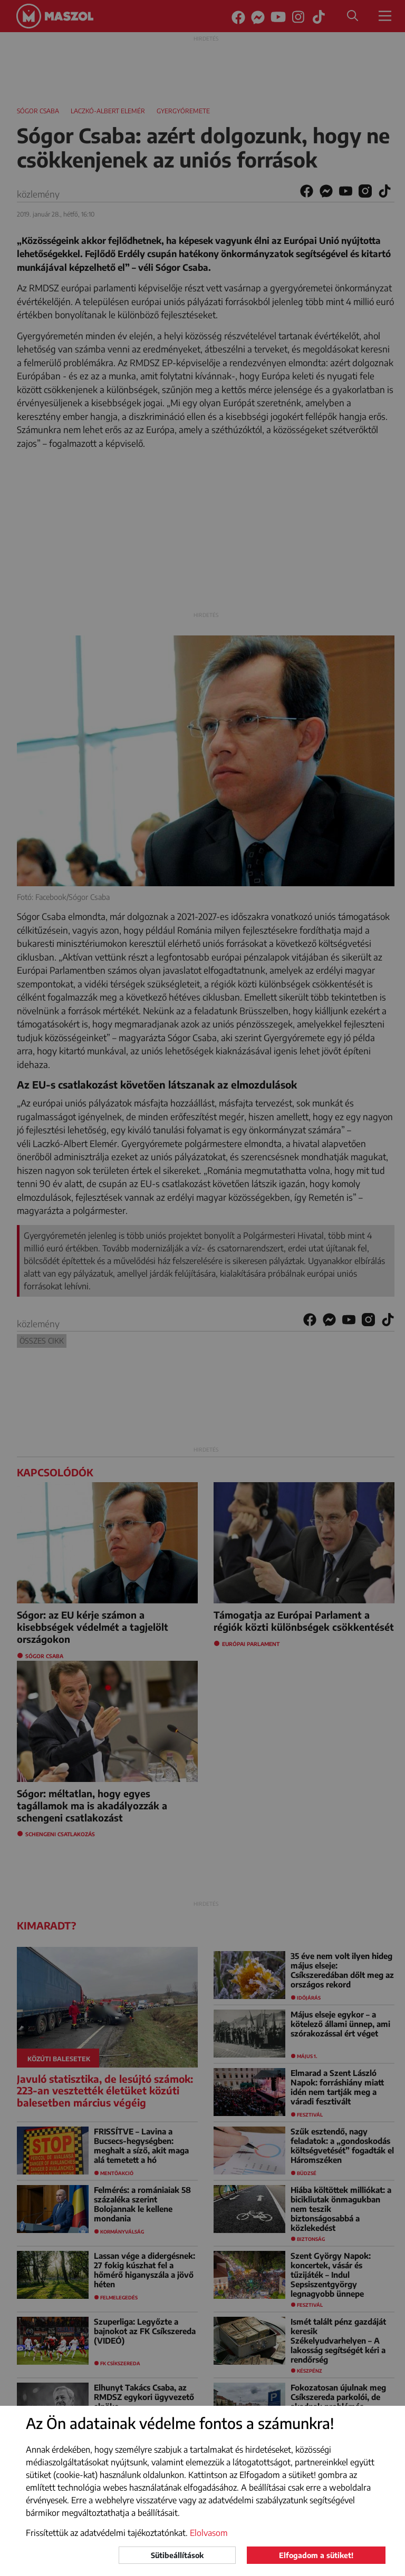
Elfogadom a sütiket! (316, 2555)
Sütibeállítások (177, 2555)
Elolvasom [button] (209, 2533)
